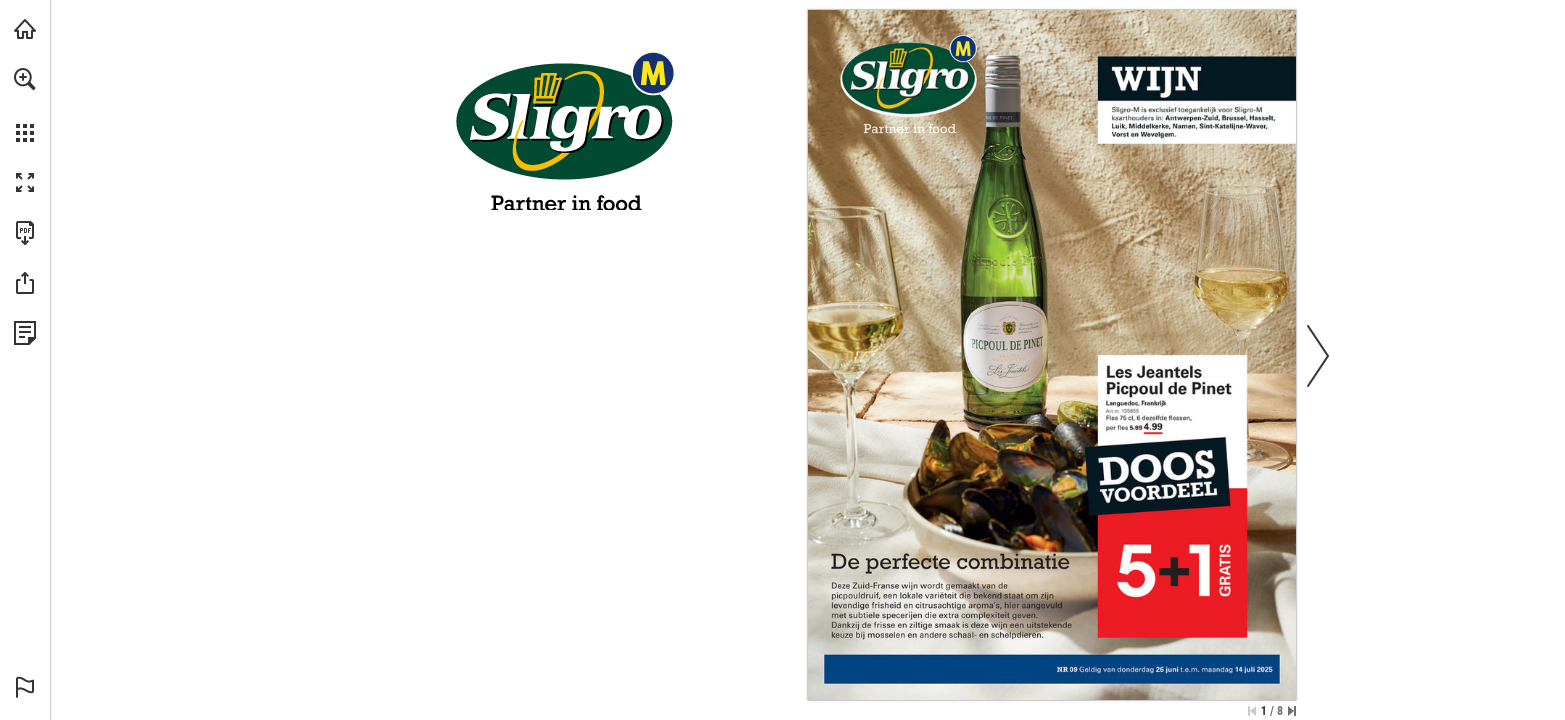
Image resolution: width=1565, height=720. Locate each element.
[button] (25, 79)
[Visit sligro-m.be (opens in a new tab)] (25, 29)
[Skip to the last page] (1292, 711)
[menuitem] (25, 105)
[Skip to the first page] (1252, 711)
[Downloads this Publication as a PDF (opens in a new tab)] (25, 233)
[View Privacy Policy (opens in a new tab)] (25, 333)
